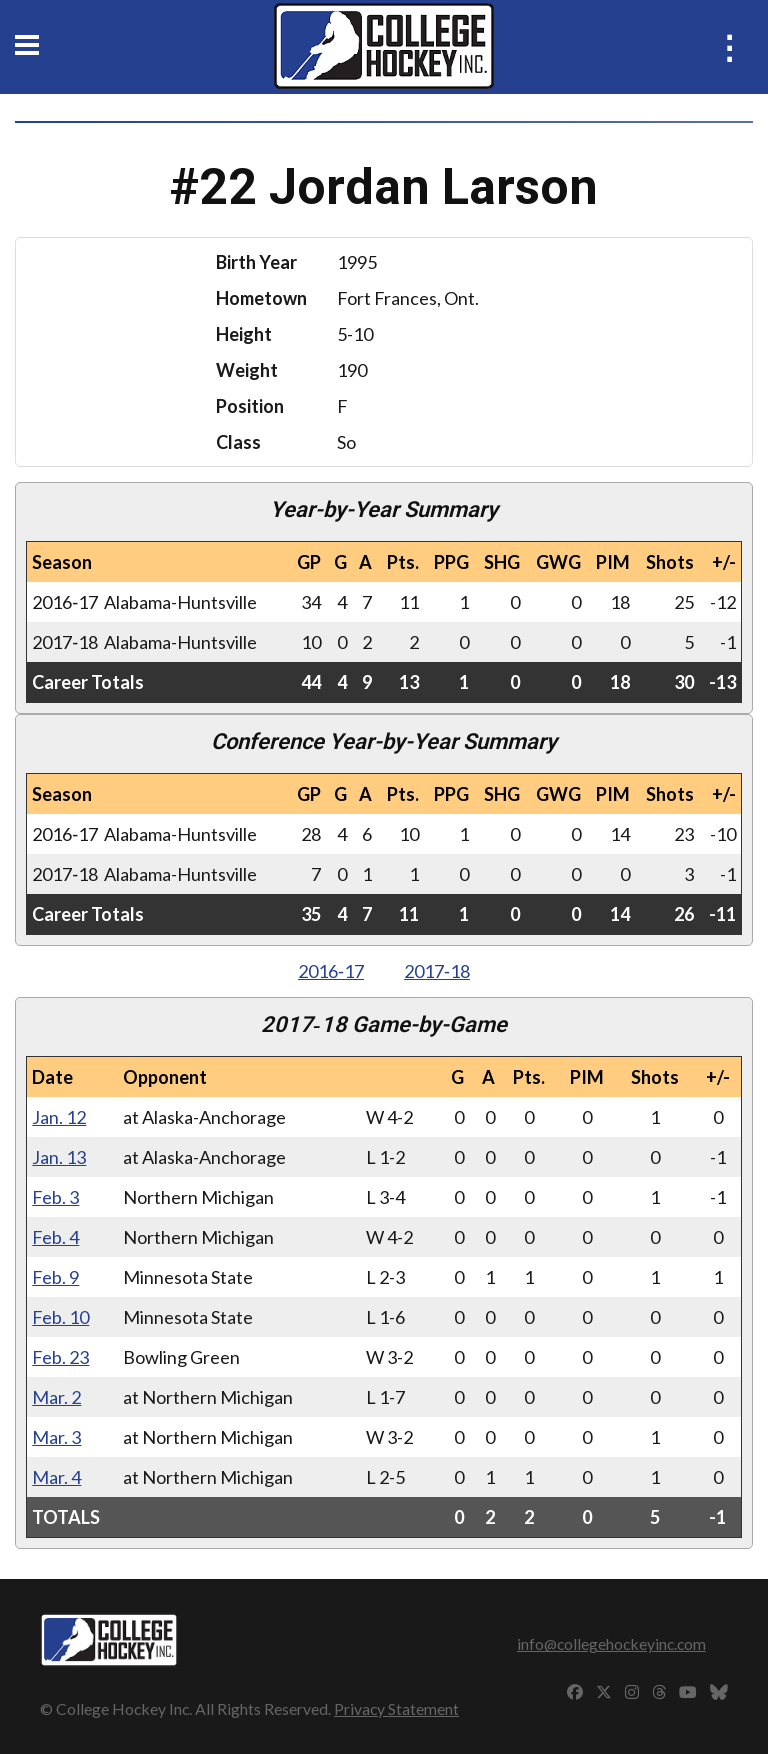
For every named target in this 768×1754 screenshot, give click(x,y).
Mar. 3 (56, 1437)
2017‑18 (437, 971)
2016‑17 (331, 971)
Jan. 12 (59, 1117)
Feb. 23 (60, 1357)
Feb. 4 (55, 1237)
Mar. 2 (56, 1397)
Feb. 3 (55, 1197)
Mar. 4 (56, 1477)
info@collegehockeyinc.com (611, 1643)
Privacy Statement (396, 1708)
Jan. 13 (59, 1157)
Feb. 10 (60, 1317)
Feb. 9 (55, 1277)
